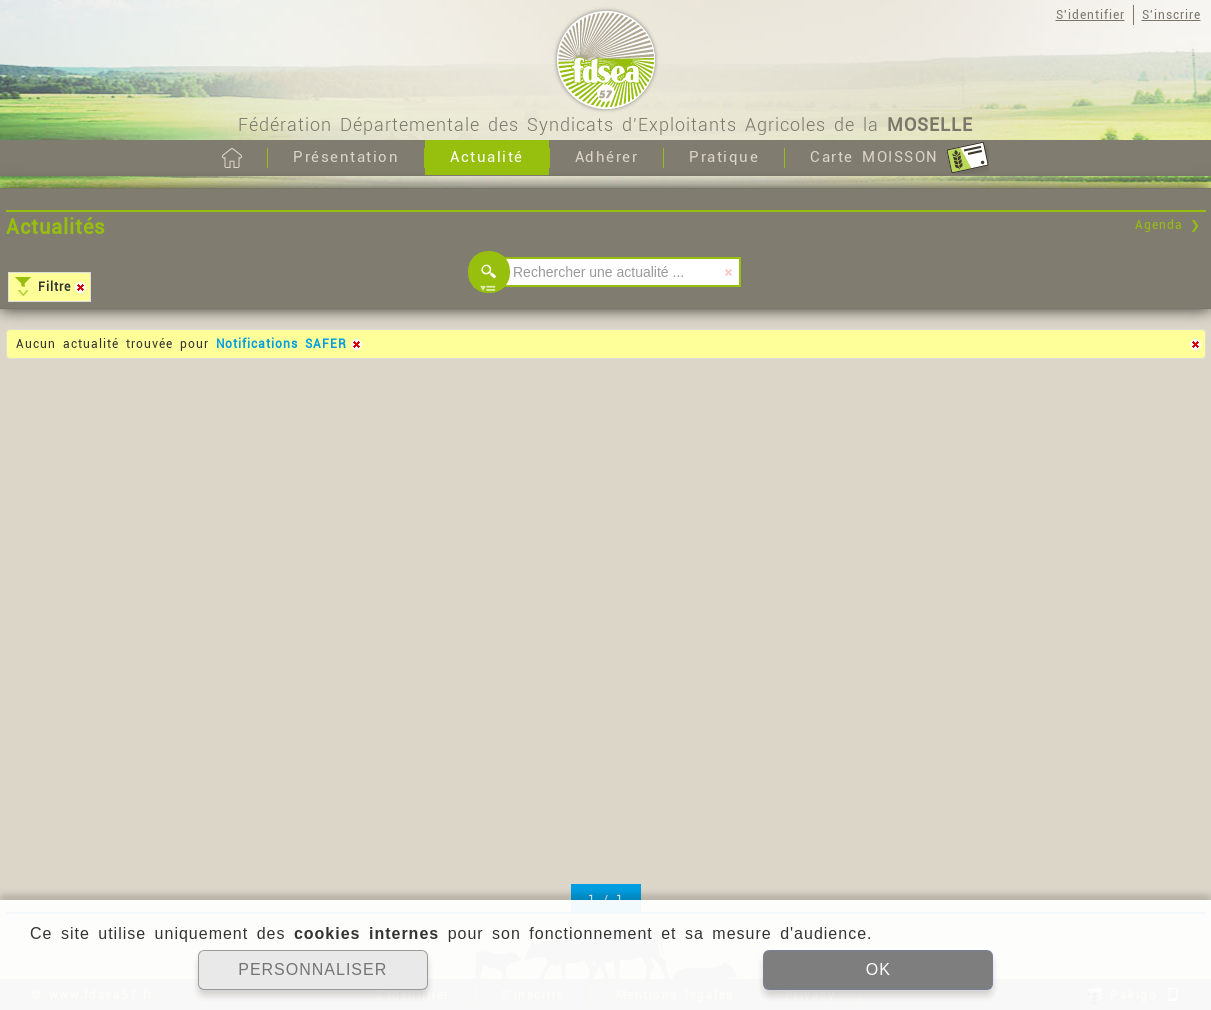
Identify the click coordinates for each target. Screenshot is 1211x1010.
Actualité (487, 157)
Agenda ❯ (1168, 225)
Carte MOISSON (899, 158)
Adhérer (607, 157)
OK (878, 969)
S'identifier (1090, 15)
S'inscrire (1171, 15)
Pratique (724, 157)
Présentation (346, 157)
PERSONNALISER (312, 969)
